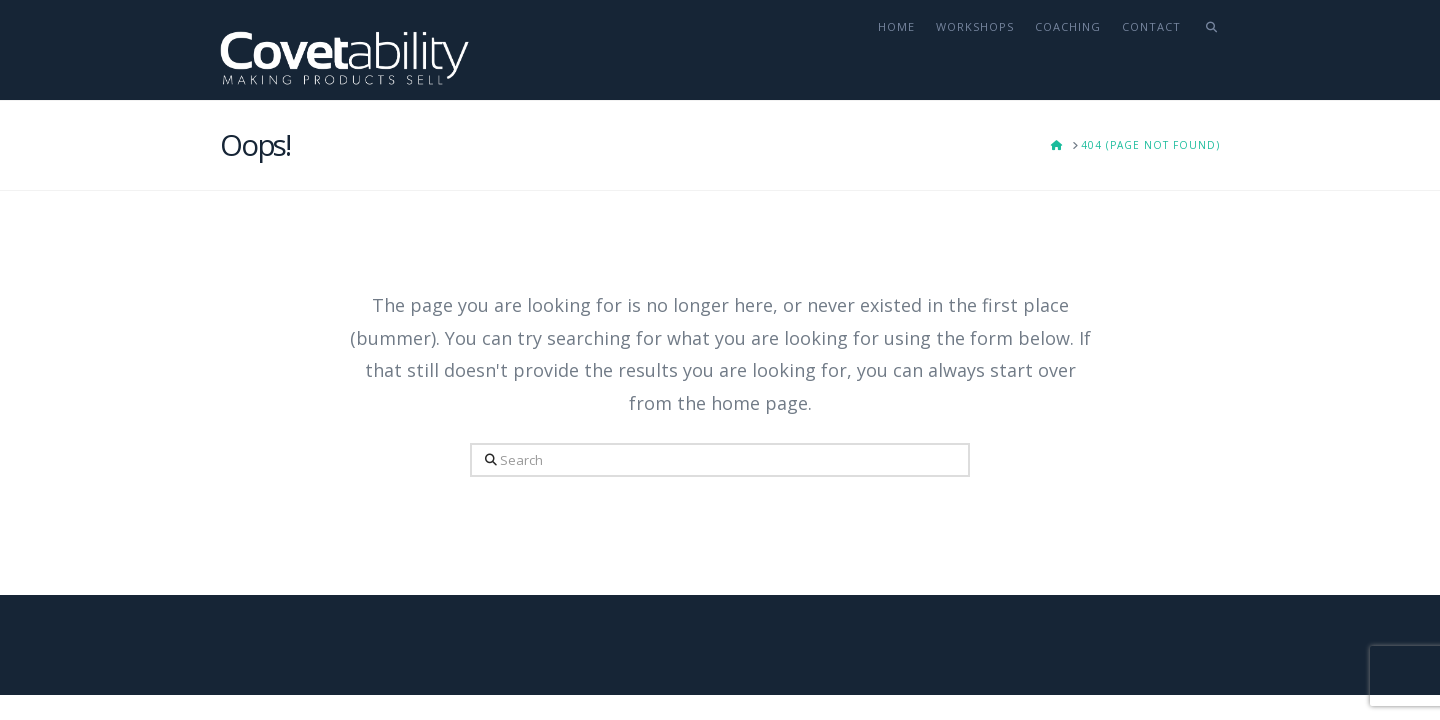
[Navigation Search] (1205, 50)
